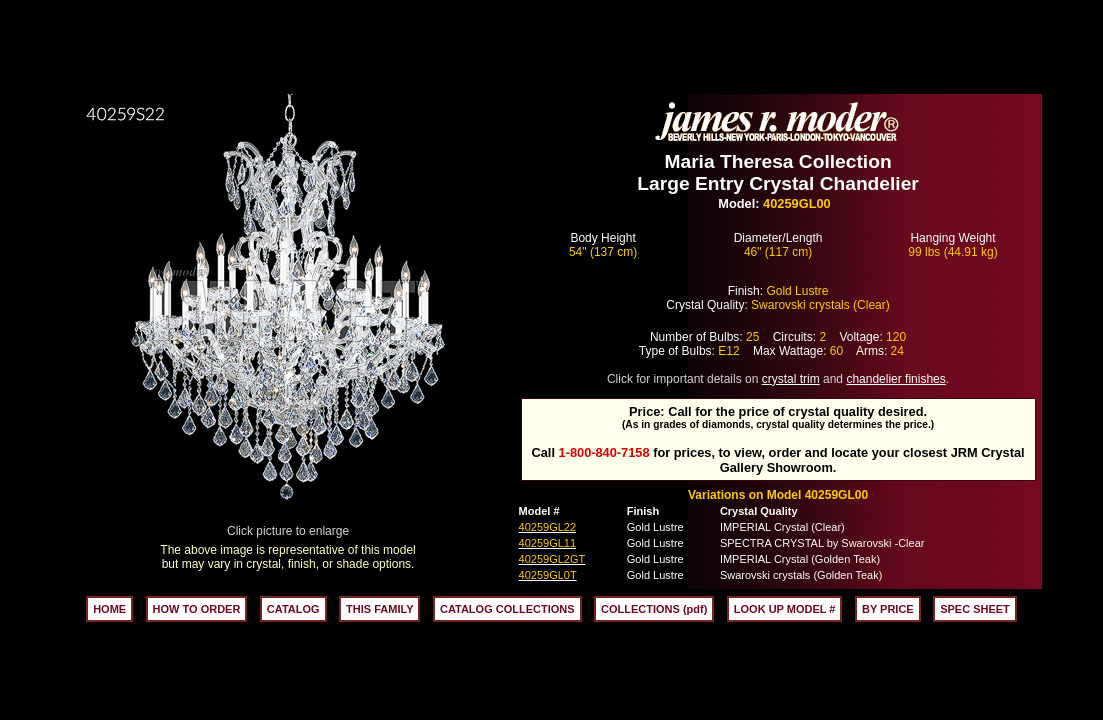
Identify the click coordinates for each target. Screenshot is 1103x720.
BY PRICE (888, 609)
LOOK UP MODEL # (785, 609)
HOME (109, 609)
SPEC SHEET (975, 609)
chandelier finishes (895, 379)
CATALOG (293, 609)
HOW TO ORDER (197, 609)
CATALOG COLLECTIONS (507, 609)
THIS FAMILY (379, 609)
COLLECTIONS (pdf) (654, 609)
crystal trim (791, 379)
